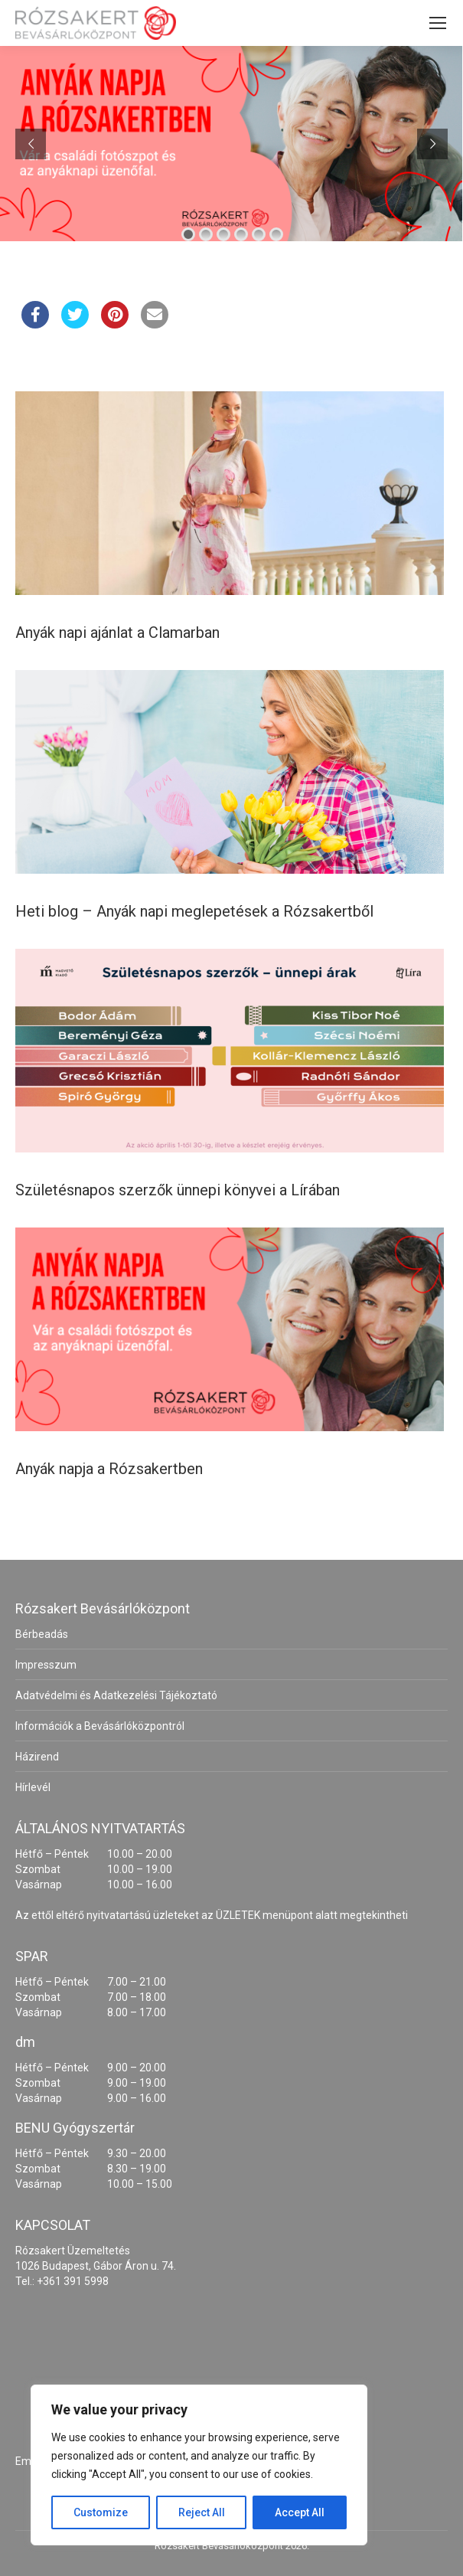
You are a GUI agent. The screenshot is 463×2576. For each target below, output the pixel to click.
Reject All (201, 2512)
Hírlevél (33, 1787)
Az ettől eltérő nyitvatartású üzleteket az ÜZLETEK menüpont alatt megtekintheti (211, 1915)
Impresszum (46, 1665)
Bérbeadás (41, 1634)
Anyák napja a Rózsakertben (109, 1469)
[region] (199, 2465)
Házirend (37, 1757)
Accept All (299, 2512)
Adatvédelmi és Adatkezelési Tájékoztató (116, 1695)
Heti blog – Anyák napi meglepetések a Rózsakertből (194, 911)
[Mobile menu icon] (438, 23)
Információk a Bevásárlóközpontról (99, 1726)
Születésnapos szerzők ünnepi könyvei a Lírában (177, 1190)
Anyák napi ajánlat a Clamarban (117, 632)
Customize (100, 2512)
